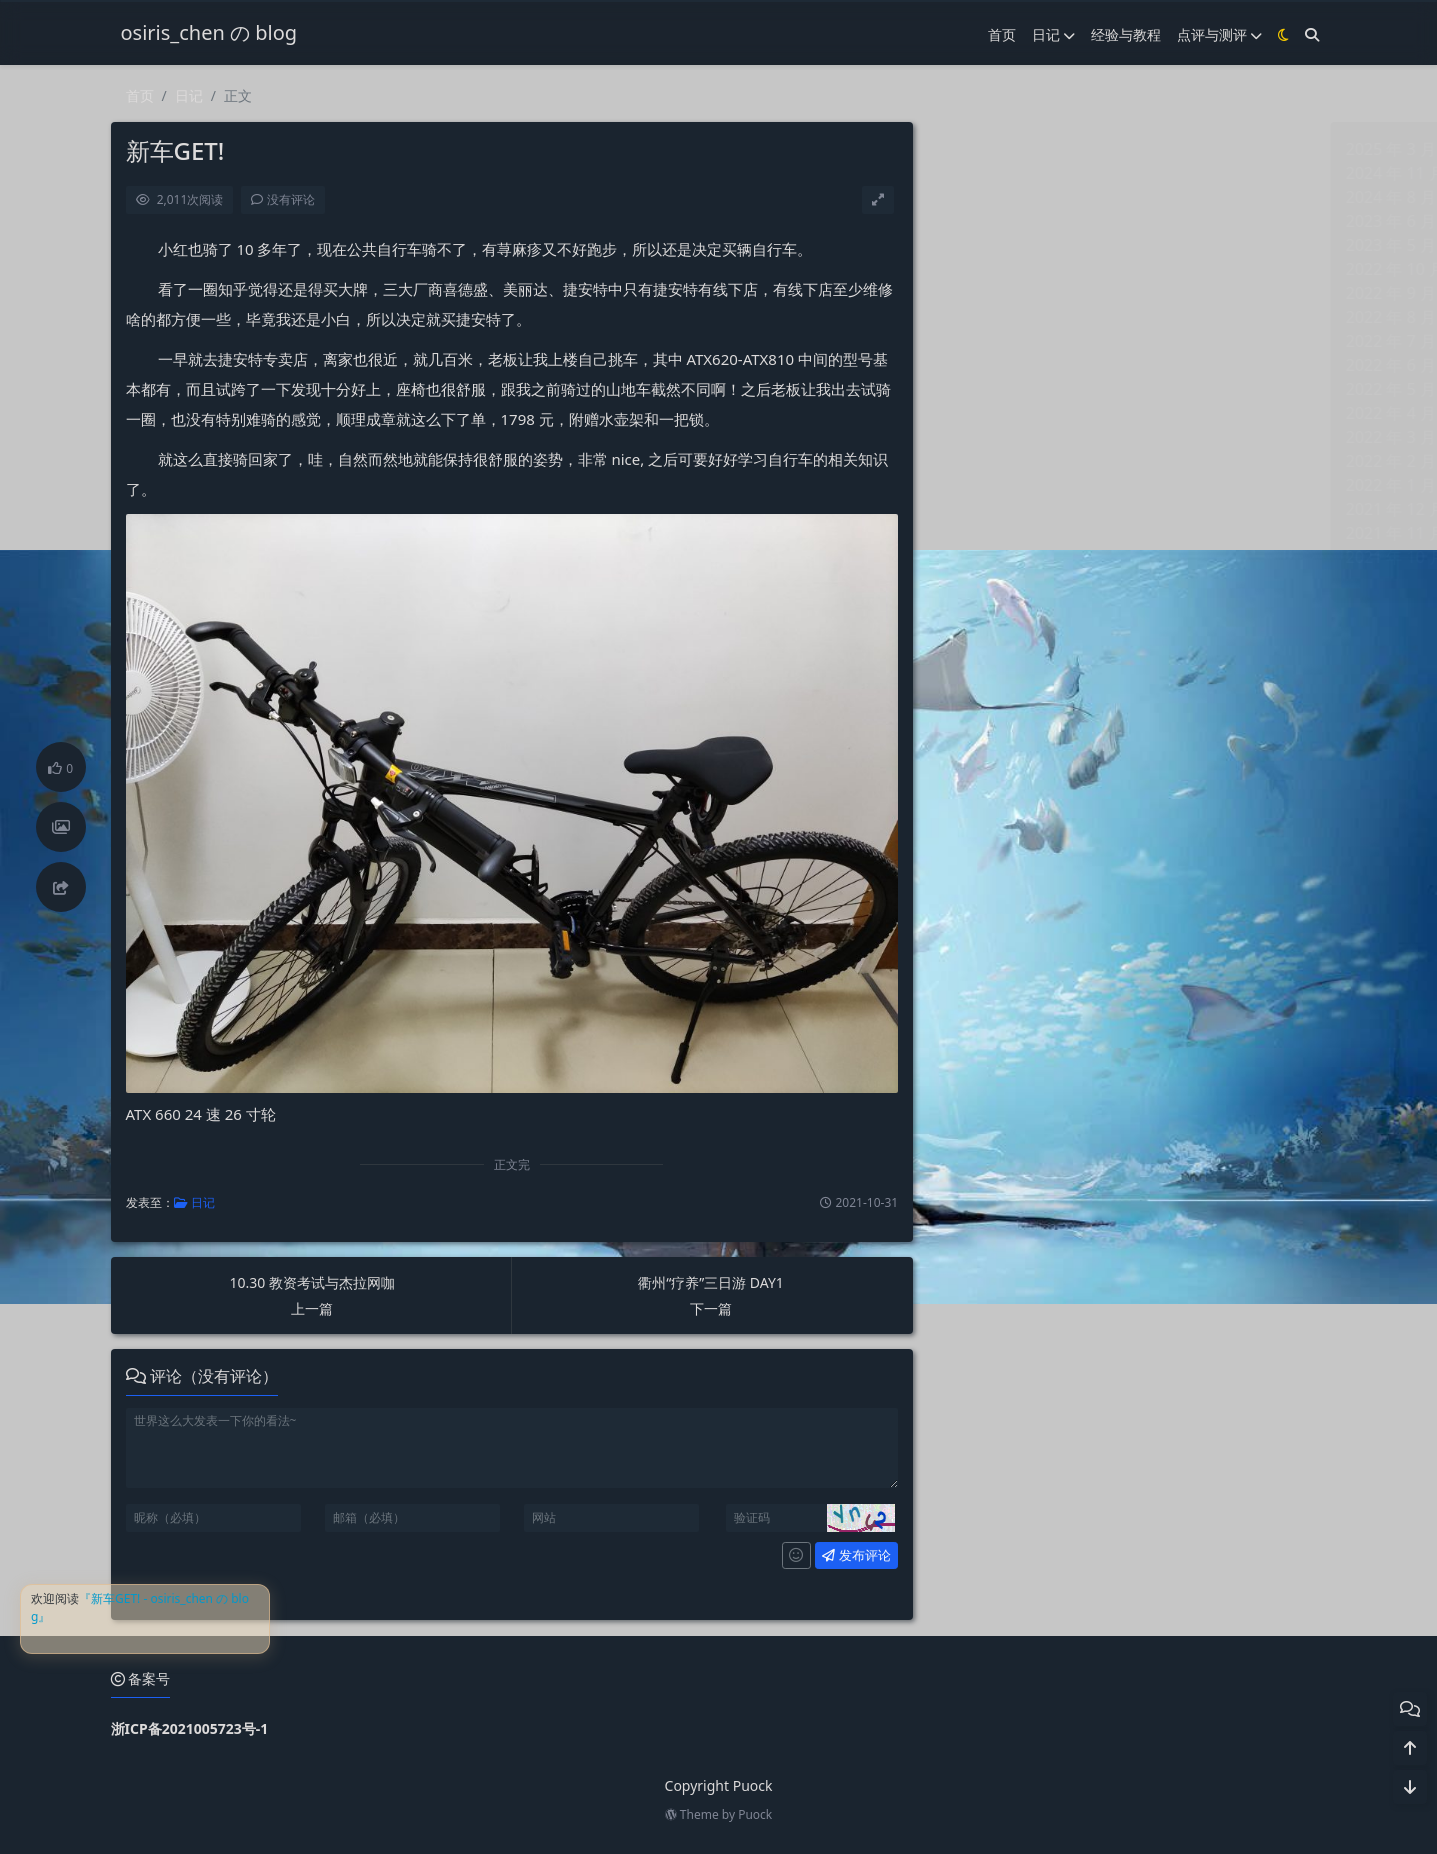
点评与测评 (1219, 34)
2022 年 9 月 (985, 293)
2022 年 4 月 (985, 413)
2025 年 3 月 (985, 149)
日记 (1053, 34)
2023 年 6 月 (985, 221)
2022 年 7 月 (985, 341)
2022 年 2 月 (985, 461)
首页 (1002, 34)
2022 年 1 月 (985, 485)
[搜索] (1312, 34)
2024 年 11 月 (989, 173)
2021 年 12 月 (989, 509)
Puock (755, 1814)
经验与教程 (1126, 34)
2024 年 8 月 (985, 197)
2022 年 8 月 (985, 317)
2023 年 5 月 (985, 245)
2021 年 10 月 (989, 557)
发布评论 (856, 1555)
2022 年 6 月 (985, 365)
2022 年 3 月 (985, 437)
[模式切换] (1283, 34)
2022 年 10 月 (989, 269)
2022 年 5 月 (985, 389)
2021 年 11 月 (989, 533)
